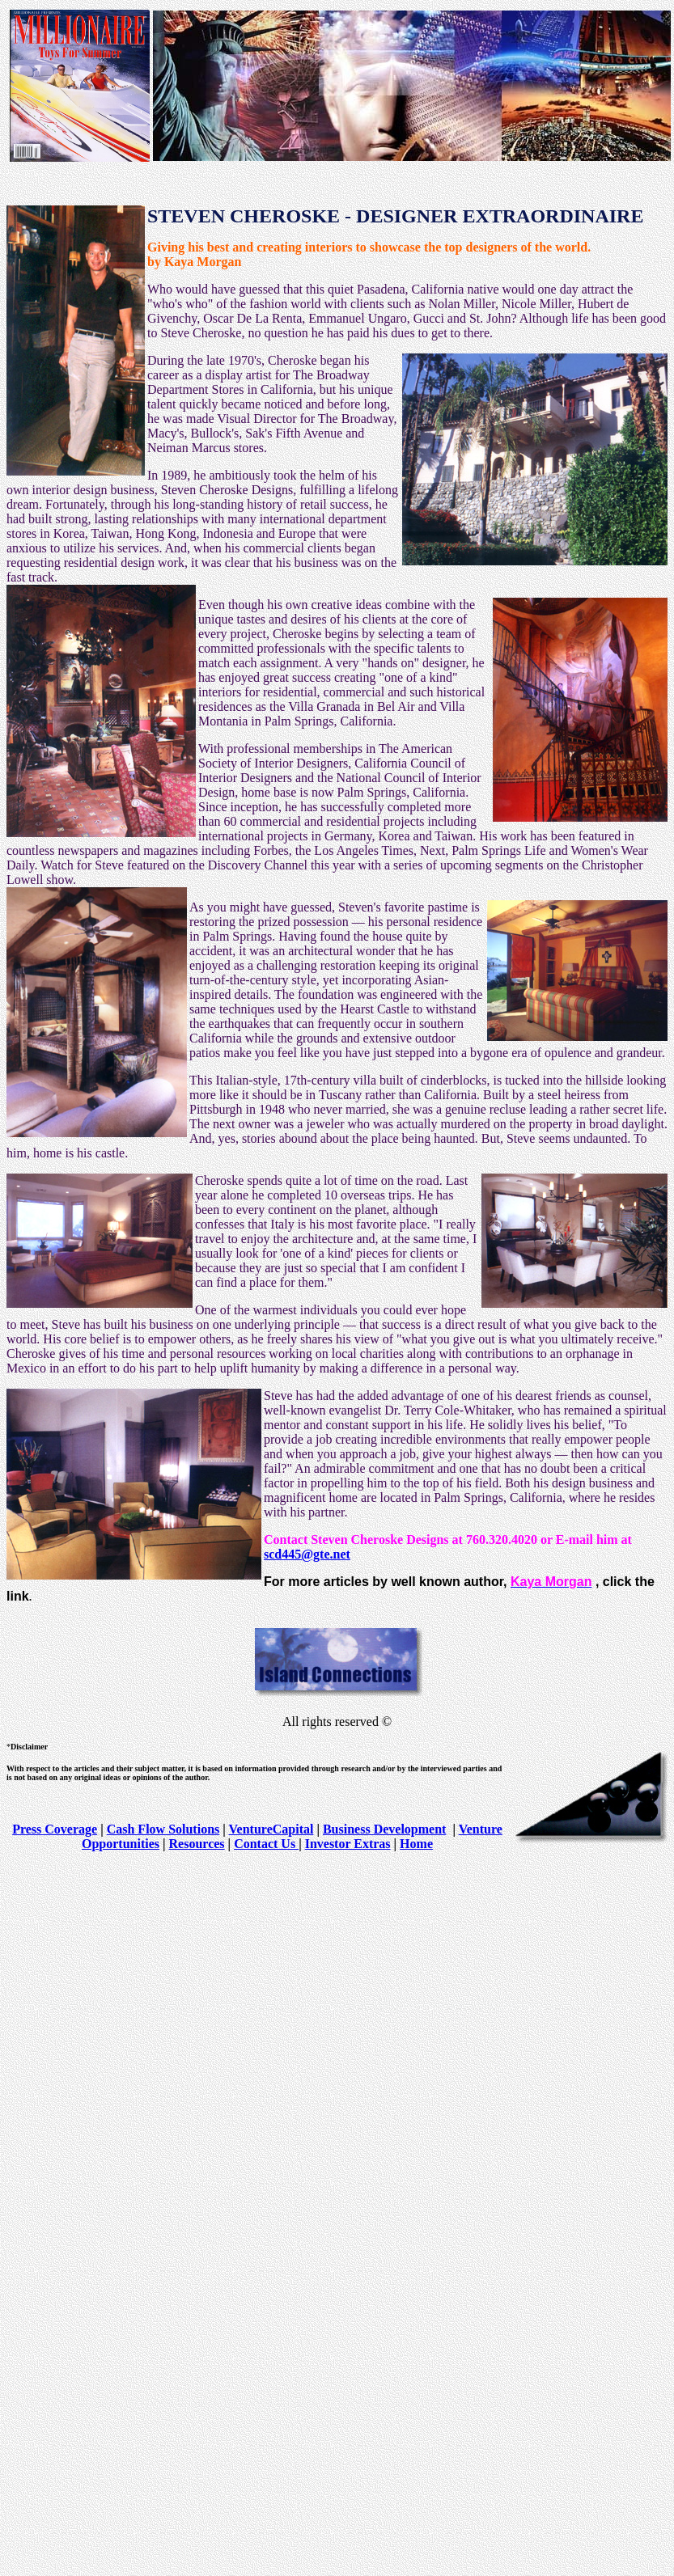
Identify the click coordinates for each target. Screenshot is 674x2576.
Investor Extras (348, 1844)
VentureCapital (271, 1829)
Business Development (384, 1829)
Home (416, 1844)
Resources (197, 1844)
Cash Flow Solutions (163, 1829)
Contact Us (266, 1844)
